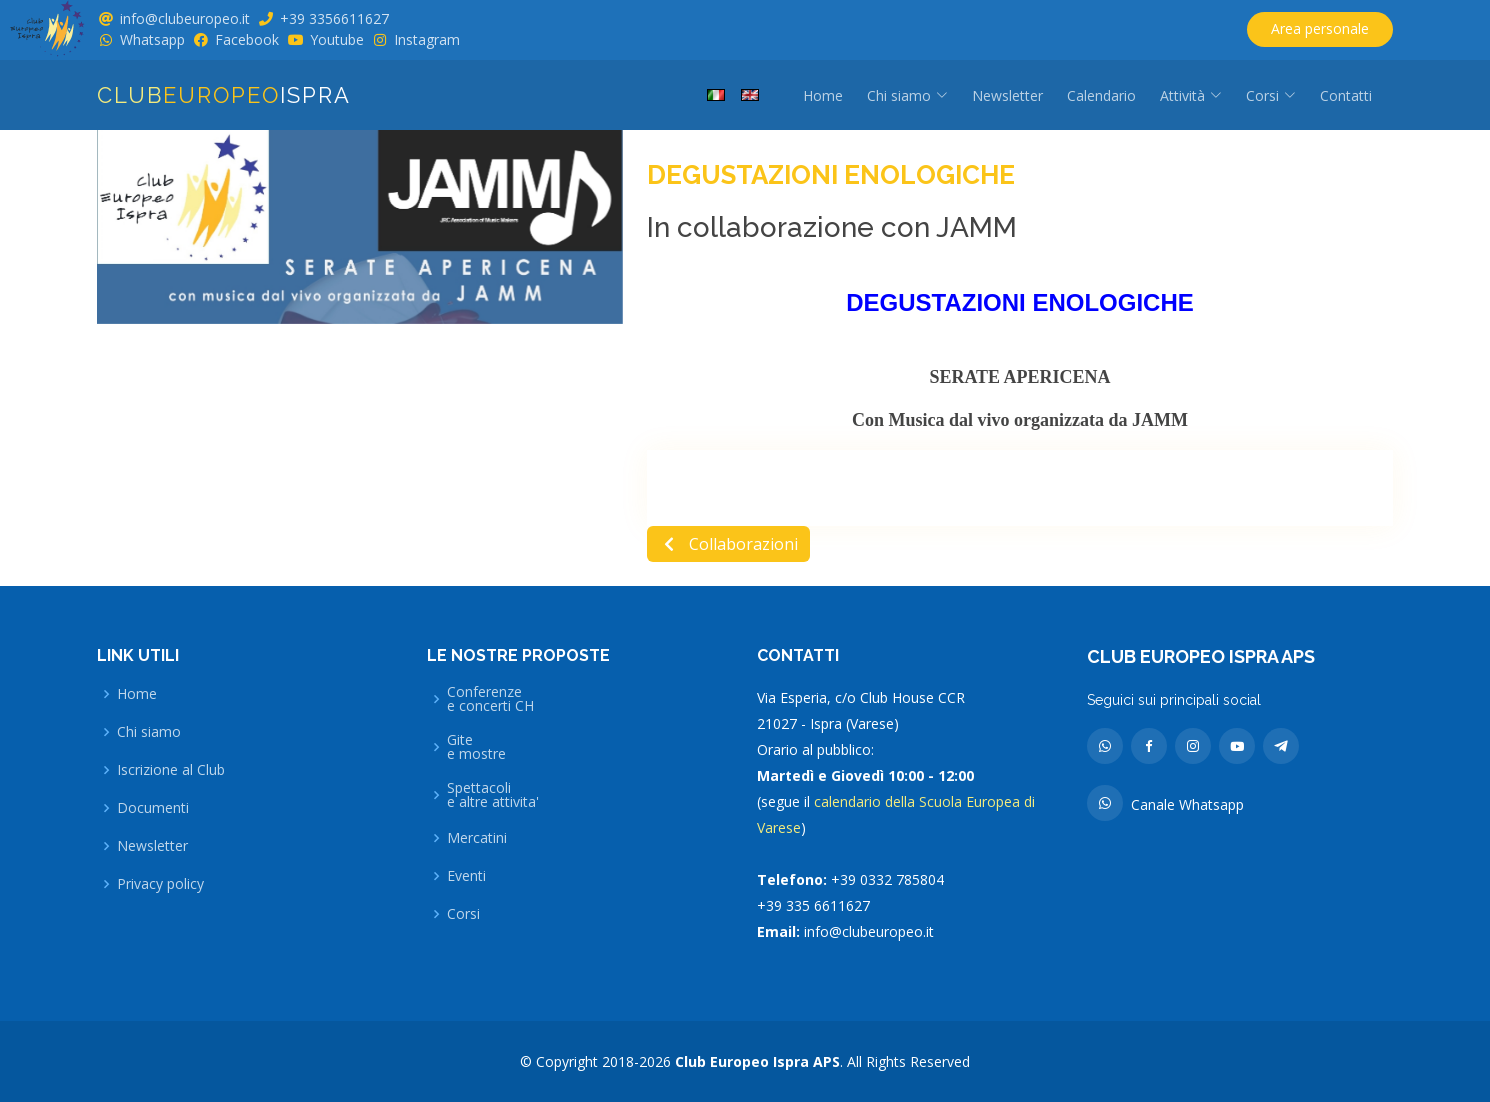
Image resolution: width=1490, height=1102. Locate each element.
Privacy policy (160, 884)
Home (823, 95)
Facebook (247, 39)
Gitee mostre (476, 747)
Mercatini (477, 838)
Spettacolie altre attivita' (493, 795)
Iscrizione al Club (171, 770)
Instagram (427, 39)
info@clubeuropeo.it (185, 18)
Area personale (1320, 28)
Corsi (463, 914)
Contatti (1346, 95)
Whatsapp (152, 39)
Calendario (1101, 95)
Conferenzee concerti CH (490, 699)
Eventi (466, 876)
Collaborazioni (728, 544)
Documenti (153, 808)
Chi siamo (149, 732)
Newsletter (1007, 95)
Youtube (337, 39)
